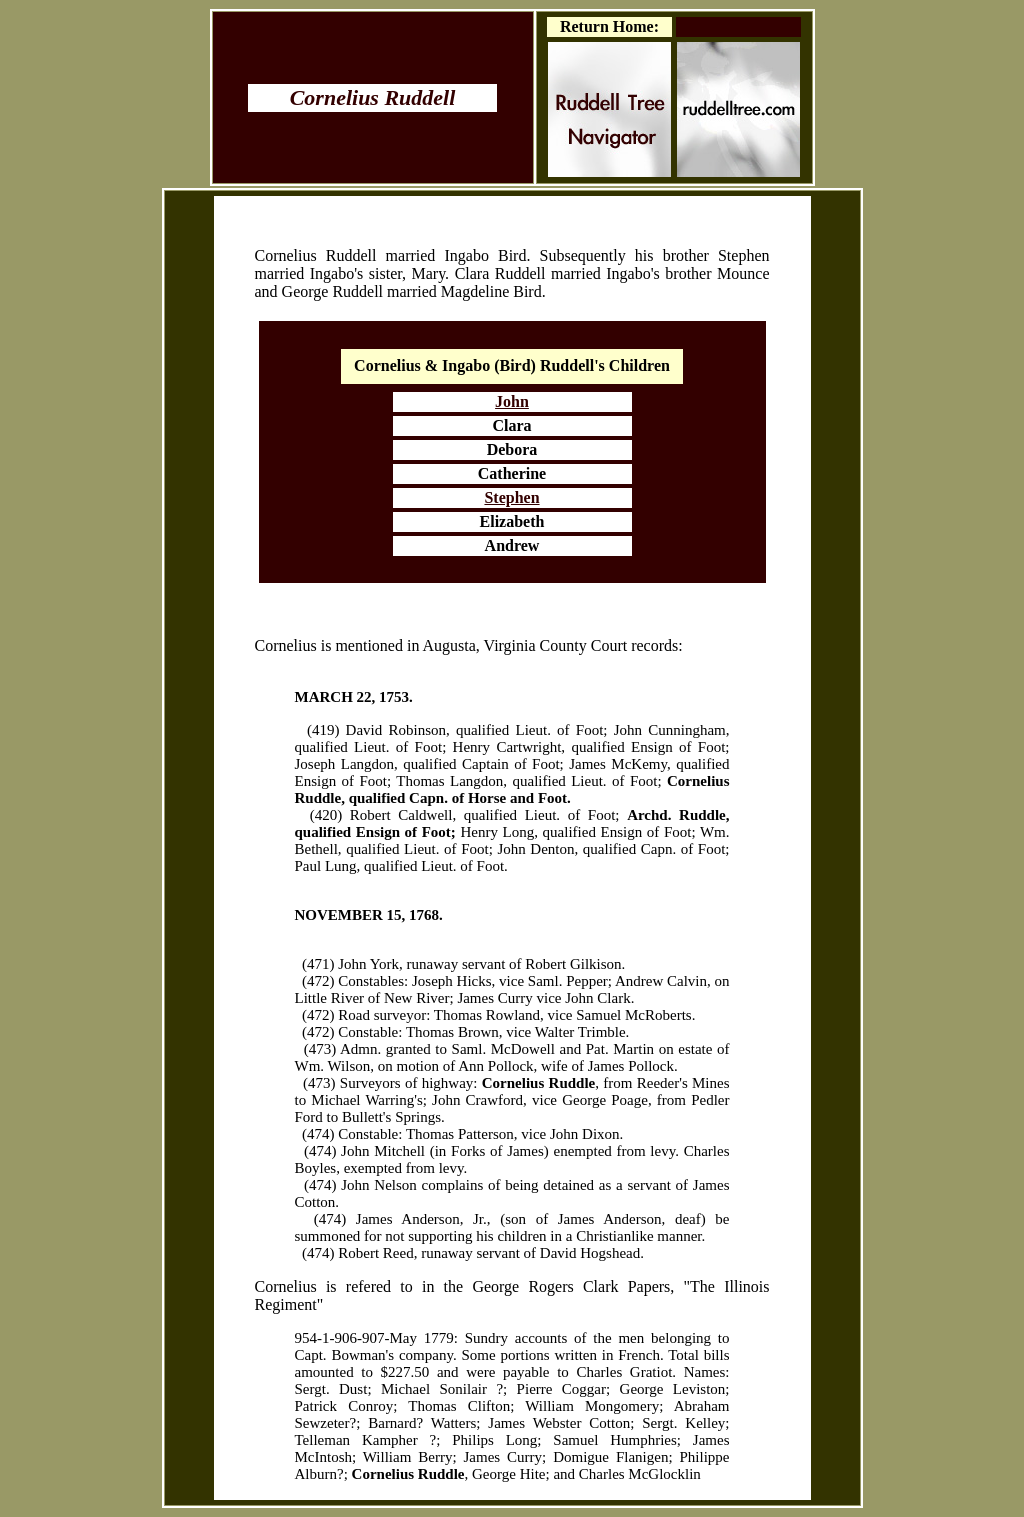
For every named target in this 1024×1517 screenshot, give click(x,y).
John (512, 401)
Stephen (511, 497)
